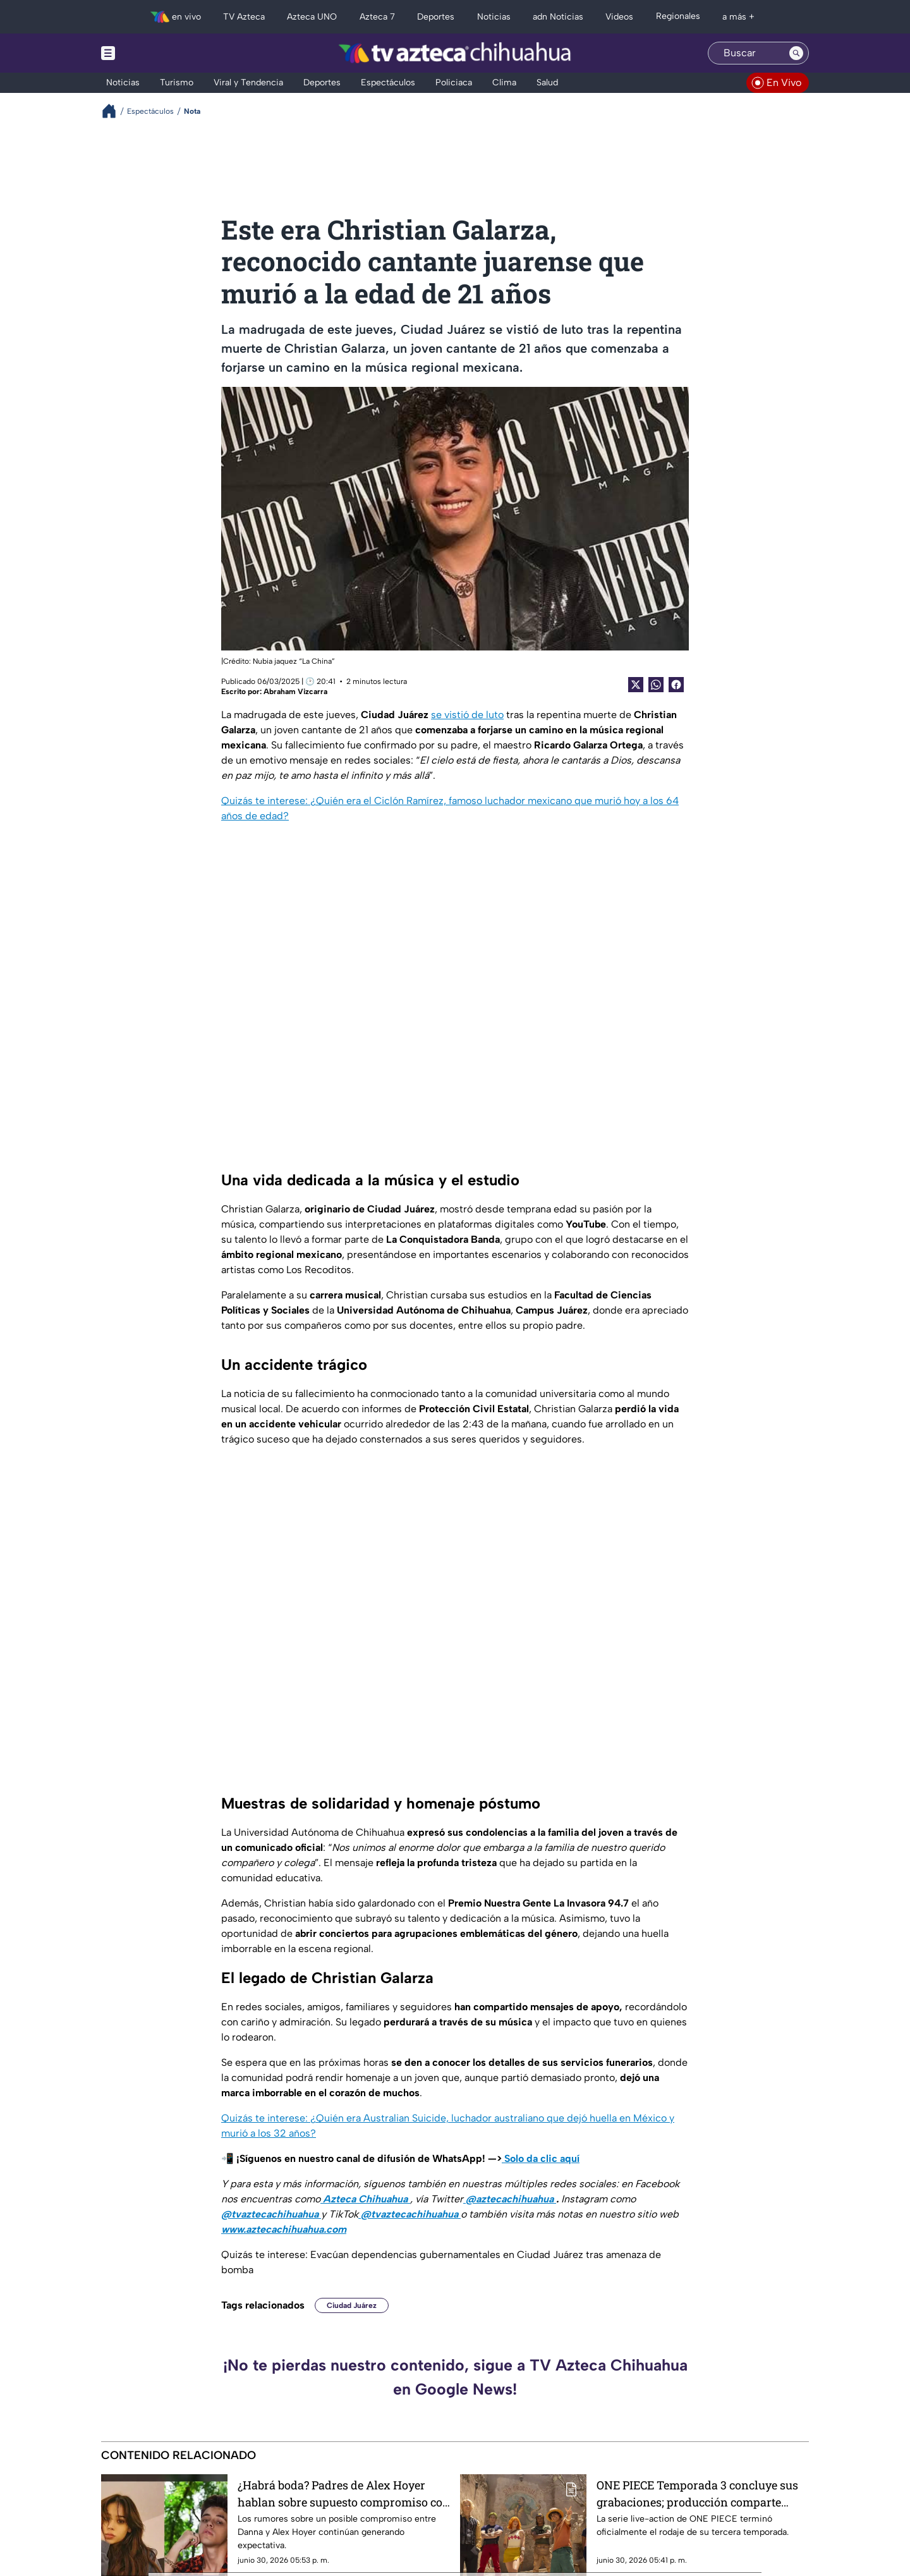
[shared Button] (656, 684)
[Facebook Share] (676, 684)
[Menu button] (151, 53)
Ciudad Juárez (352, 2305)
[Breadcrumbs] (114, 111)
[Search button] (796, 53)
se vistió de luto (467, 715)
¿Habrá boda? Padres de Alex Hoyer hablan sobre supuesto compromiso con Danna (344, 2493)
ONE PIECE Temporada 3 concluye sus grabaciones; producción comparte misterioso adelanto (697, 2493)
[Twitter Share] (635, 684)
